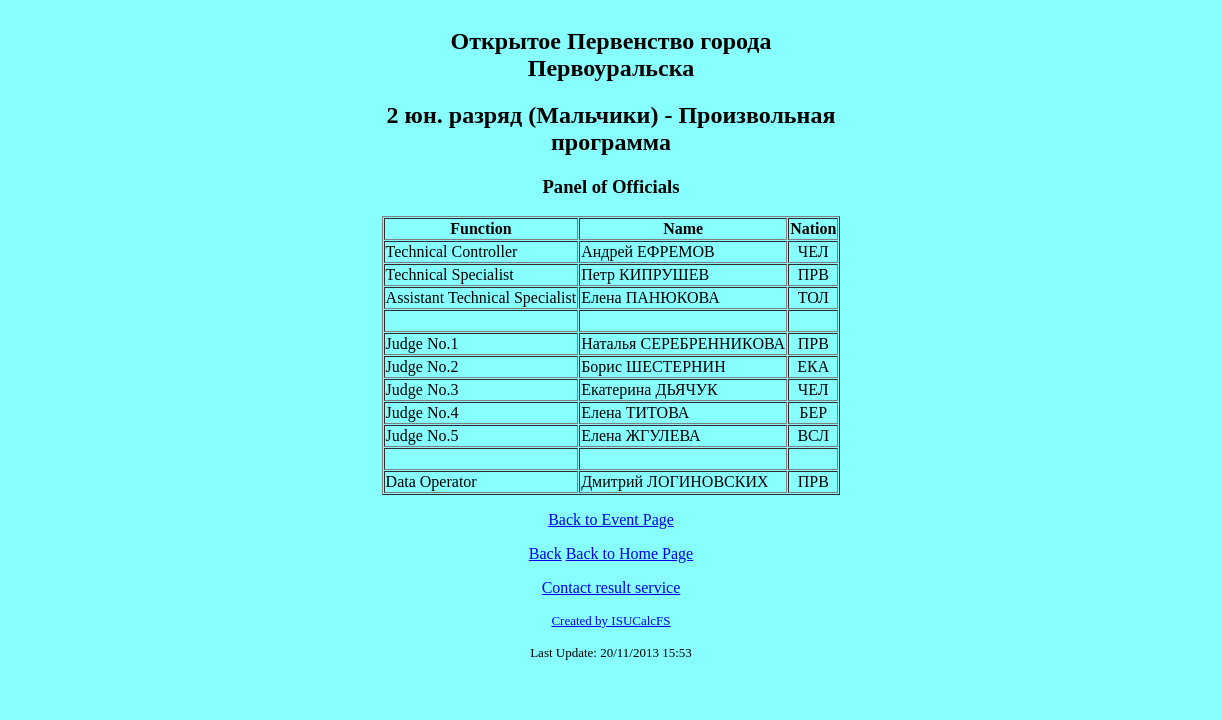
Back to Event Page (611, 519)
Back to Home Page (630, 553)
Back (545, 553)
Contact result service (611, 587)
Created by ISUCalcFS (610, 620)
